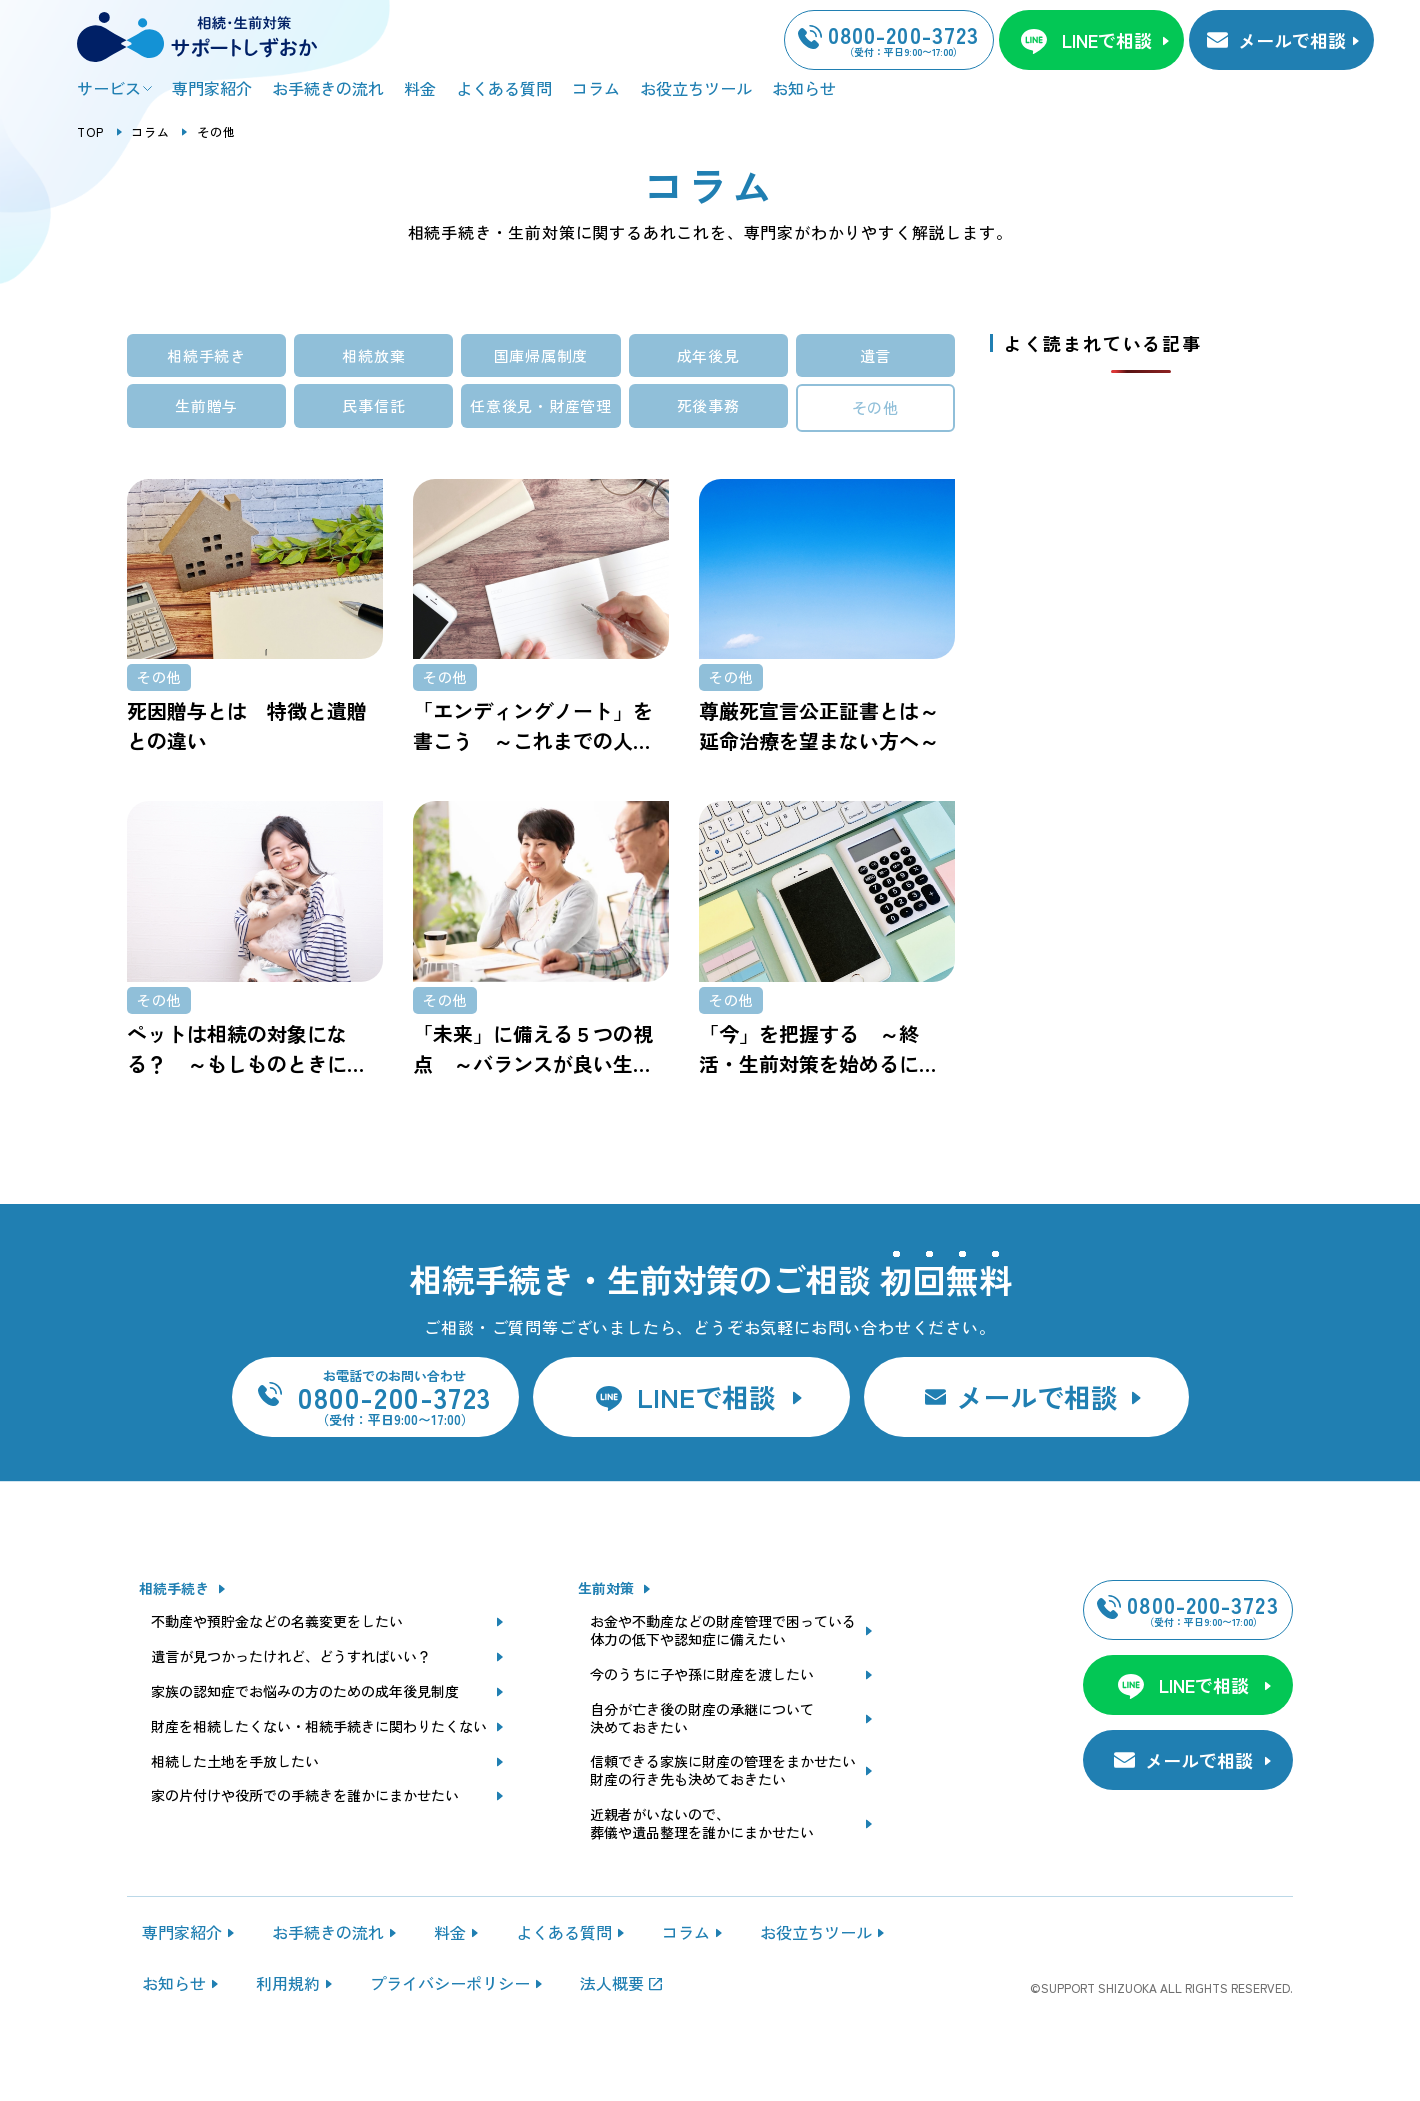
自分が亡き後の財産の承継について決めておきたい (702, 1771)
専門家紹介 (212, 88)
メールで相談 (1292, 40)
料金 (420, 88)
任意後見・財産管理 (541, 405)
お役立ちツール (696, 88)
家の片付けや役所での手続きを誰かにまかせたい (305, 1849)
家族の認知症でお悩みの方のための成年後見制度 (305, 1744)
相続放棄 (373, 355)
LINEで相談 (1107, 40)
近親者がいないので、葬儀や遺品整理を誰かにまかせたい (702, 1876)
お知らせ (804, 88)
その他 (875, 407)
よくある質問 (504, 88)
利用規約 (288, 2035)
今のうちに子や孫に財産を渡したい (702, 1727)
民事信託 (373, 405)
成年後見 (708, 355)
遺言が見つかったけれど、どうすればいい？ (291, 1709)
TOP (91, 131)
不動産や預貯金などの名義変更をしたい (277, 1674)
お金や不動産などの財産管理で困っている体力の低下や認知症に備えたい (723, 1683)
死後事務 (708, 405)
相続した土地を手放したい (235, 1814)
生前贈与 (206, 405)
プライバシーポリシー (450, 2035)
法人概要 (612, 2035)
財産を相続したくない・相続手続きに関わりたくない (319, 1779)
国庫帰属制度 (541, 355)
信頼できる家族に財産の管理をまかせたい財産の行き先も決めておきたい (723, 1824)
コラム (596, 88)
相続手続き (206, 355)
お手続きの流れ (328, 88)
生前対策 (606, 1641)
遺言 (876, 355)
